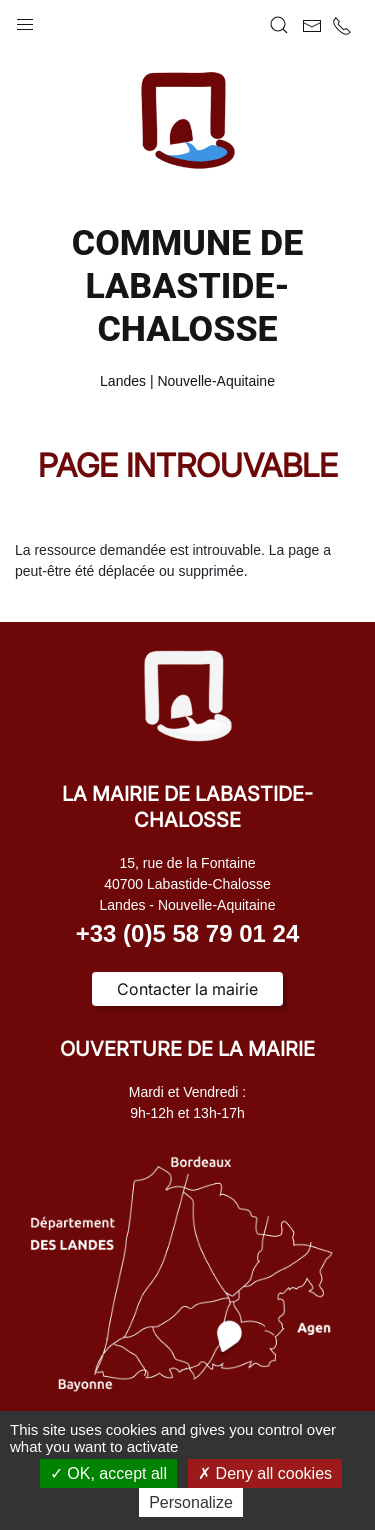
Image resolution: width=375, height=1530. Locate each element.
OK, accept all (108, 1473)
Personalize (191, 1502)
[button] (25, 20)
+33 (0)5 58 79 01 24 (188, 933)
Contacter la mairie (187, 989)
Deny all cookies (265, 1473)
